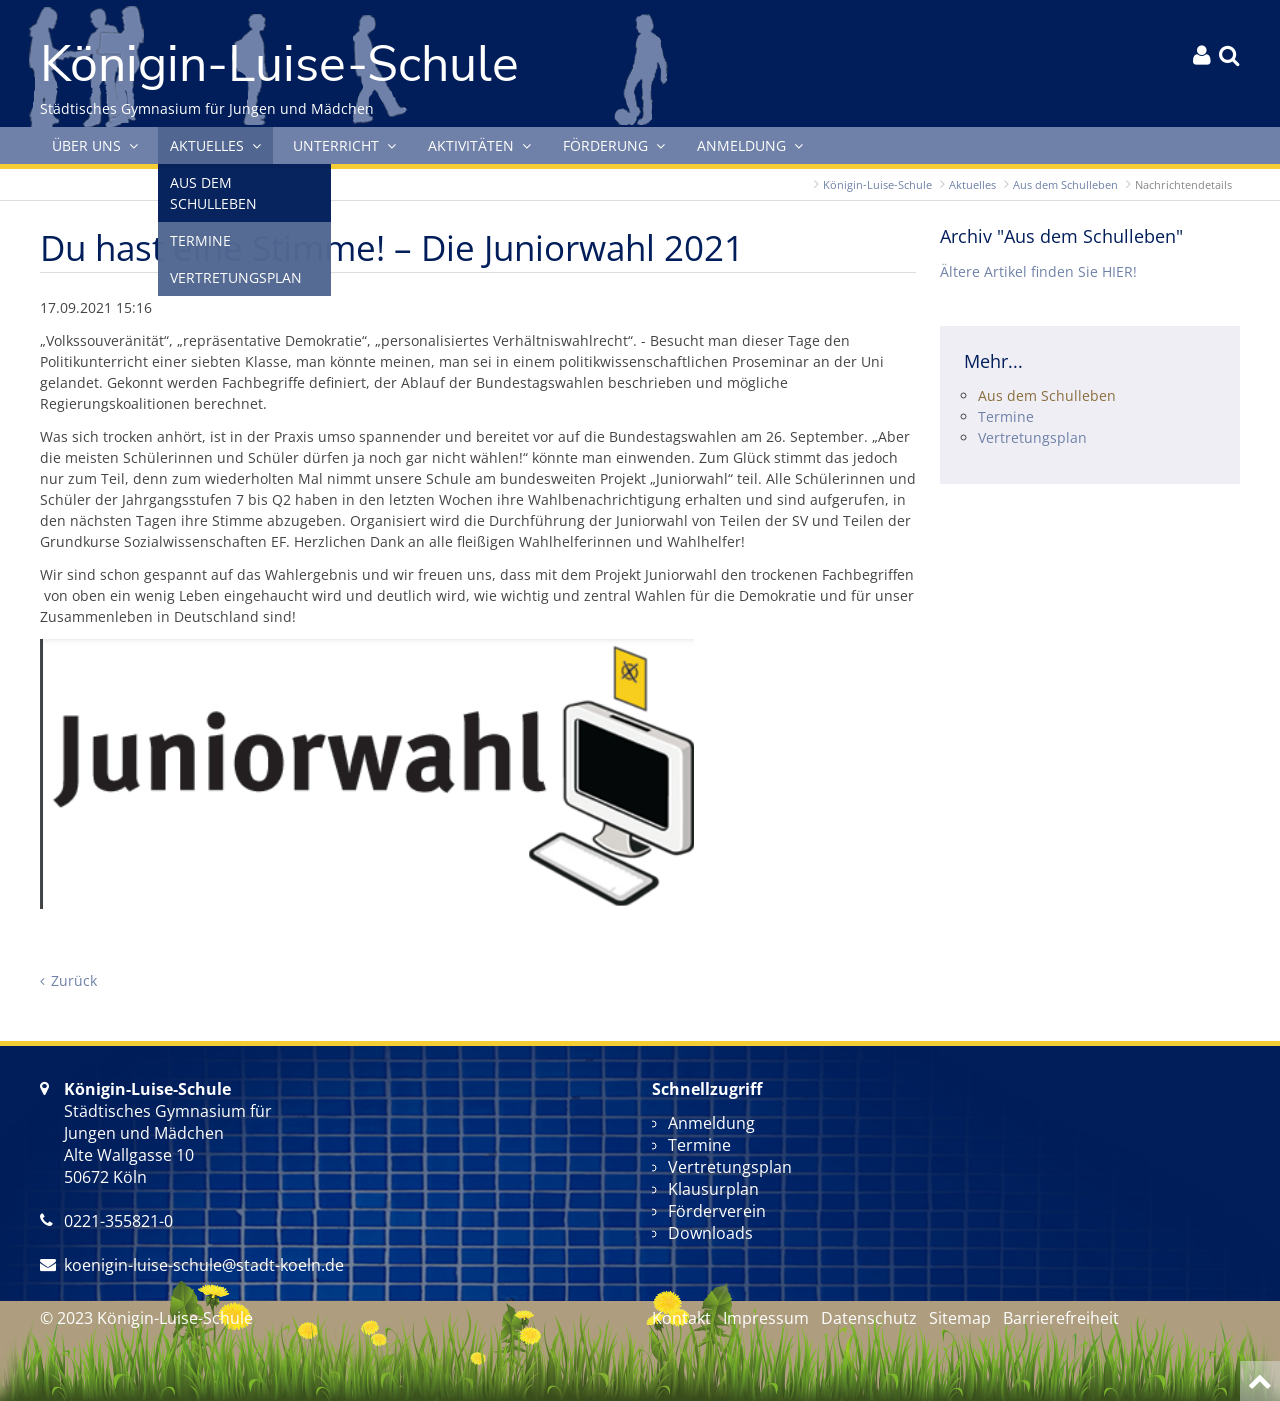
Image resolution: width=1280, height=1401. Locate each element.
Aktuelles (972, 184)
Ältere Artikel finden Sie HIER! (1038, 271)
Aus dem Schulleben (1065, 184)
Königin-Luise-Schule (877, 184)
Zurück (74, 980)
